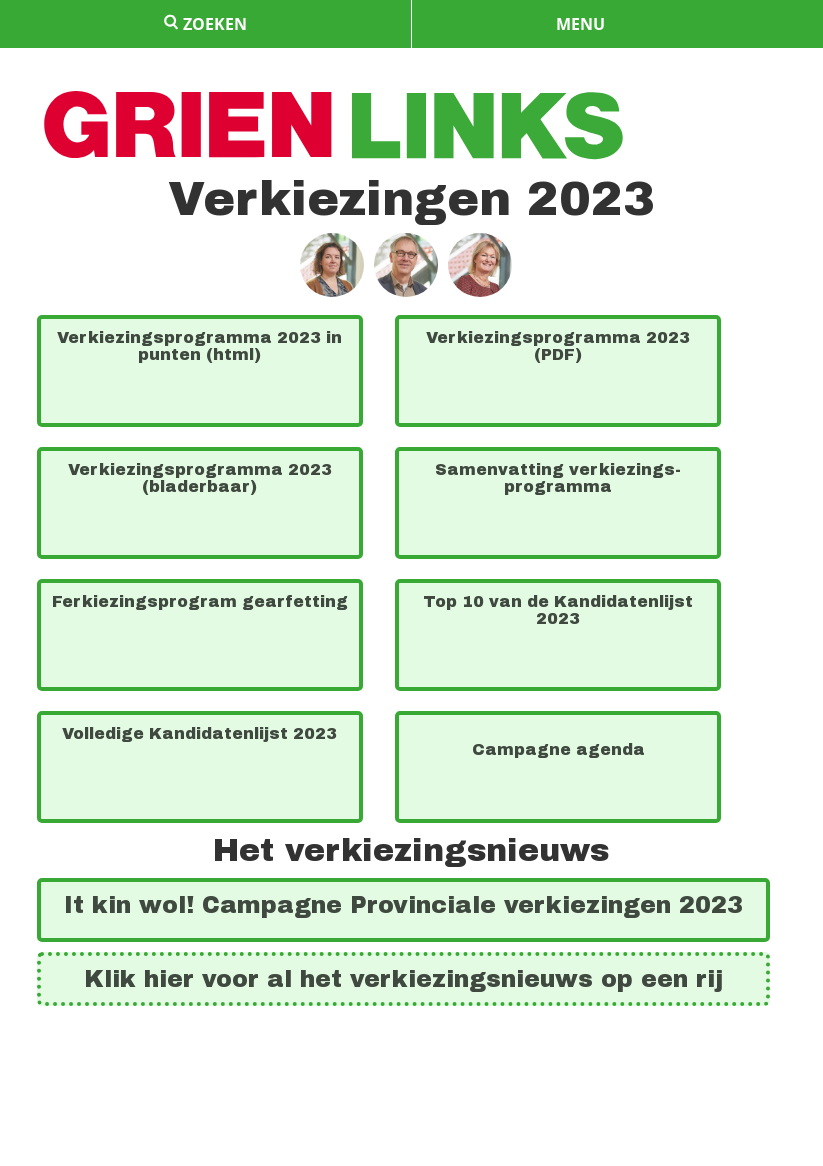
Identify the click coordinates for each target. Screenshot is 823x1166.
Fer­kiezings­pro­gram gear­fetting (200, 601)
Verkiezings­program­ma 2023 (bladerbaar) (200, 478)
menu (580, 24)
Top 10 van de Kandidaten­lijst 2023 (558, 610)
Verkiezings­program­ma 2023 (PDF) (558, 346)
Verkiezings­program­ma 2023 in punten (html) (199, 346)
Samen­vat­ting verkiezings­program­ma (558, 478)
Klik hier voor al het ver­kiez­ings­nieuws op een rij (403, 979)
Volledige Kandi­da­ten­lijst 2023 (199, 733)
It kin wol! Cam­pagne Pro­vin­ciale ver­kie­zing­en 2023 (403, 905)
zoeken (205, 24)
